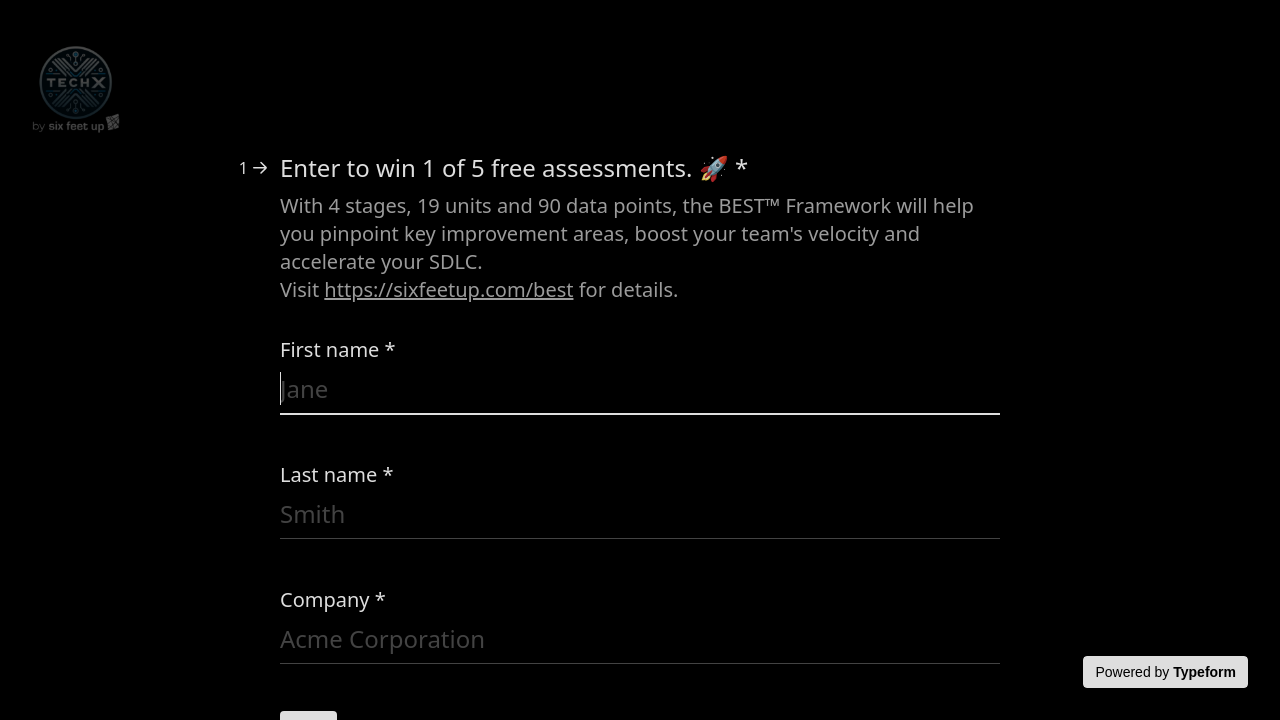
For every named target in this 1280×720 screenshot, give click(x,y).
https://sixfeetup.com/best (448, 289)
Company (333, 599)
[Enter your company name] (640, 642)
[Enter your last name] (640, 517)
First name (338, 349)
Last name (337, 474)
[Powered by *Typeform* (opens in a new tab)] (1165, 672)
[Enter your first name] (640, 392)
